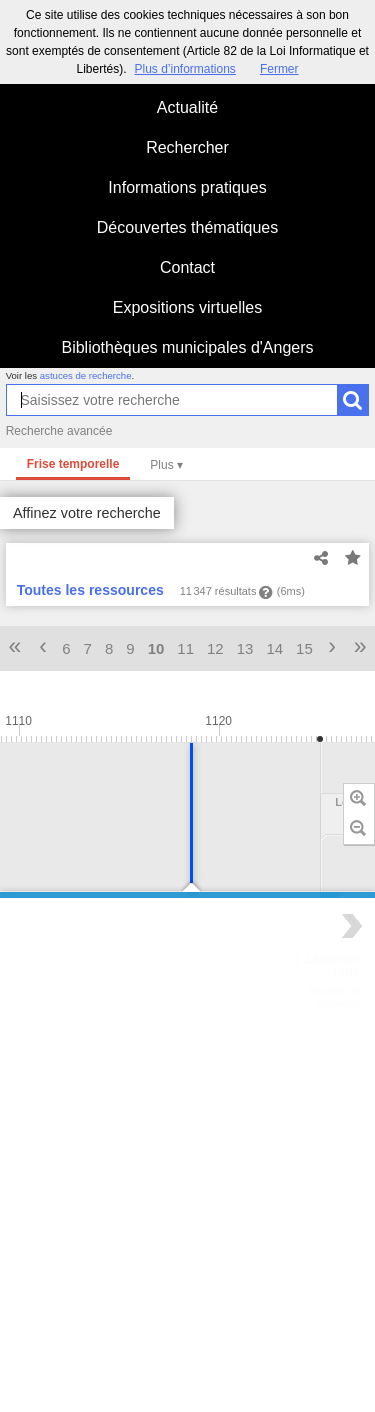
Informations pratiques (187, 187)
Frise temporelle (73, 464)
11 (185, 648)
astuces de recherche (86, 375)
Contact (187, 267)
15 (304, 648)
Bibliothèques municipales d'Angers (187, 347)
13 (245, 648)
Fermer (279, 69)
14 (274, 648)
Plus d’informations (184, 69)
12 (215, 648)
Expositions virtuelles (187, 307)
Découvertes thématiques (187, 227)
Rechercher (187, 147)
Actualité (187, 107)
